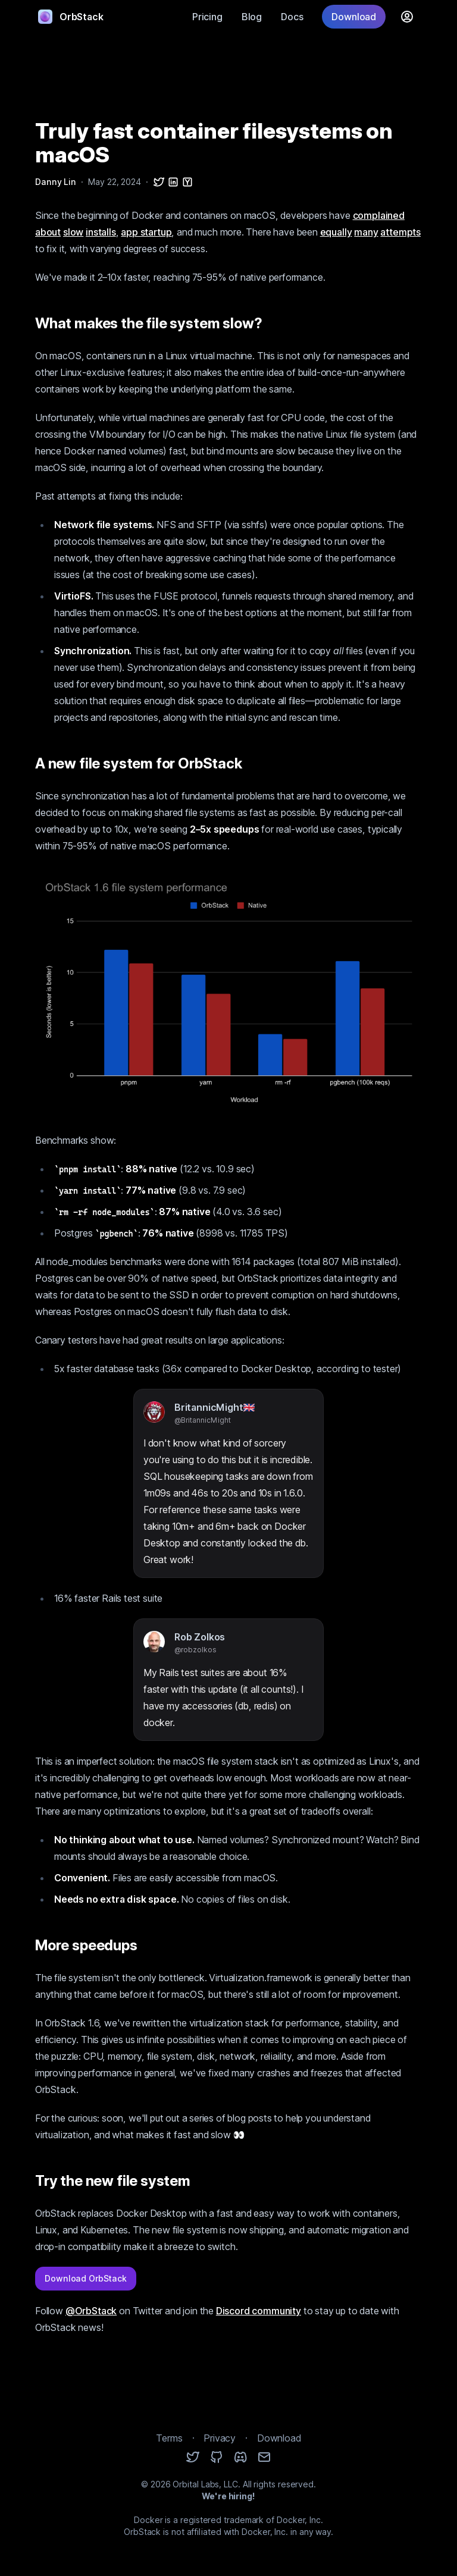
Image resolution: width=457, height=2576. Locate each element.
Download (353, 17)
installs (101, 232)
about (48, 232)
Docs (292, 17)
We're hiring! (228, 2496)
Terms (169, 2438)
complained (379, 215)
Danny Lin (55, 182)
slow (73, 232)
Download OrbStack (86, 2278)
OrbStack (71, 17)
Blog (252, 17)
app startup (146, 232)
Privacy (220, 2438)
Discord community (258, 2311)
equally (336, 232)
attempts (400, 232)
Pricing (207, 17)
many (366, 232)
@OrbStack (91, 2311)
